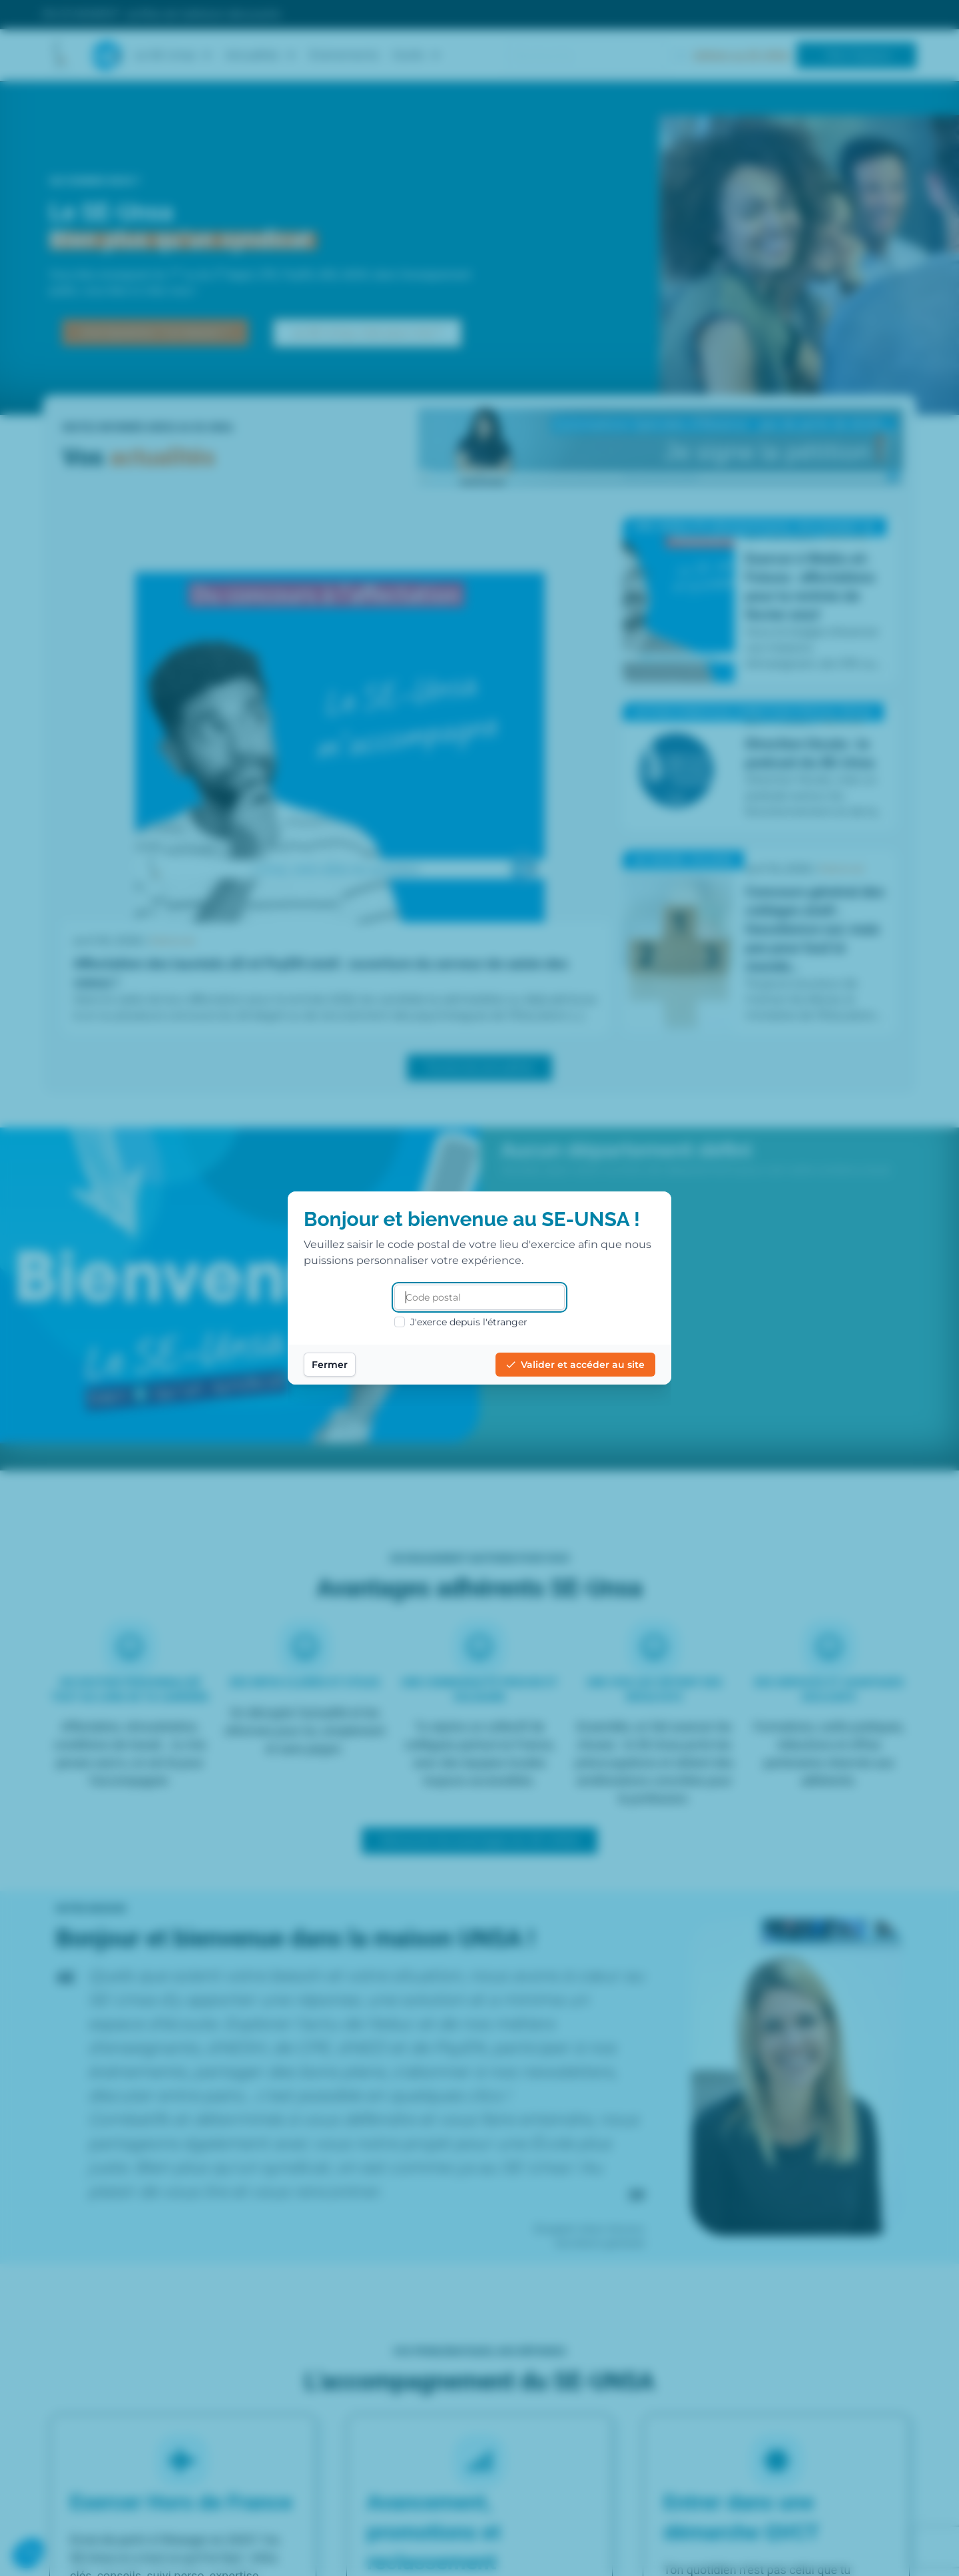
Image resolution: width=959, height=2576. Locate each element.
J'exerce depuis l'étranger (460, 1322)
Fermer (330, 1365)
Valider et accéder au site (575, 1365)
